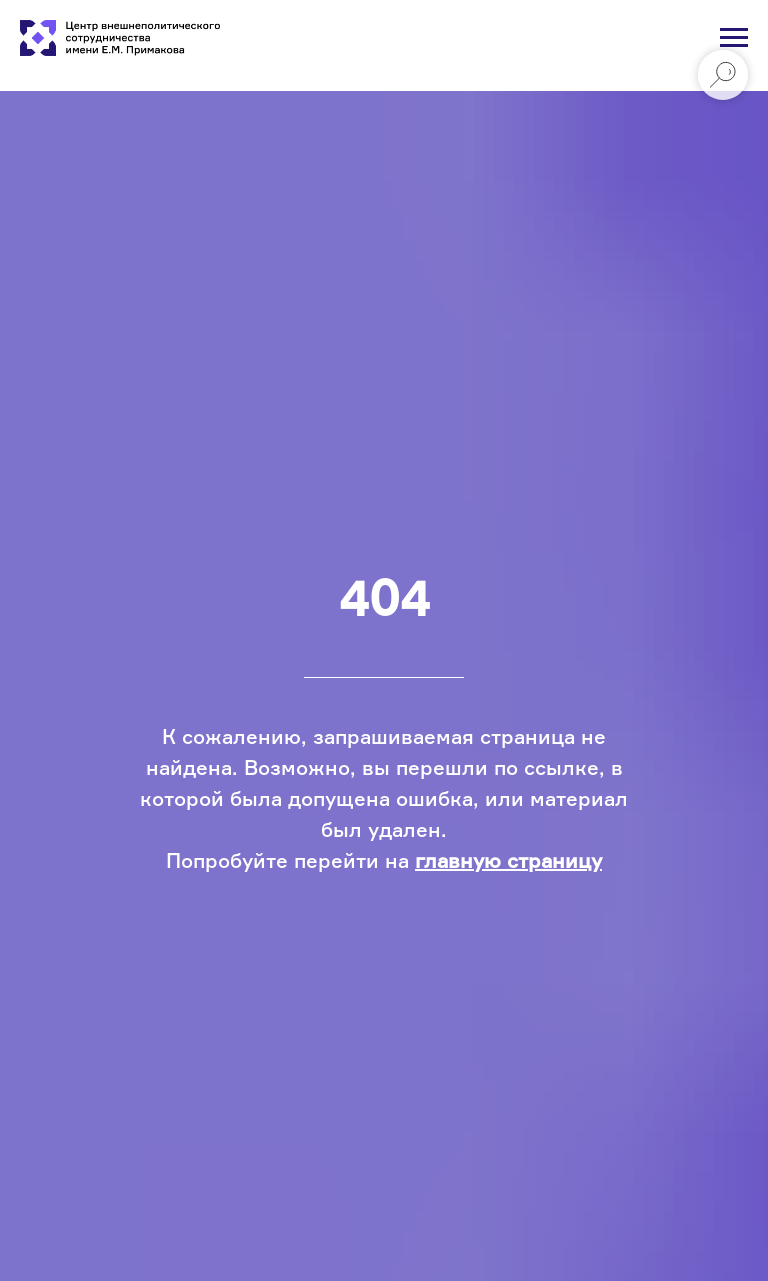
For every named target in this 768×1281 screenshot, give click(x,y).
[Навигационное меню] (734, 38)
